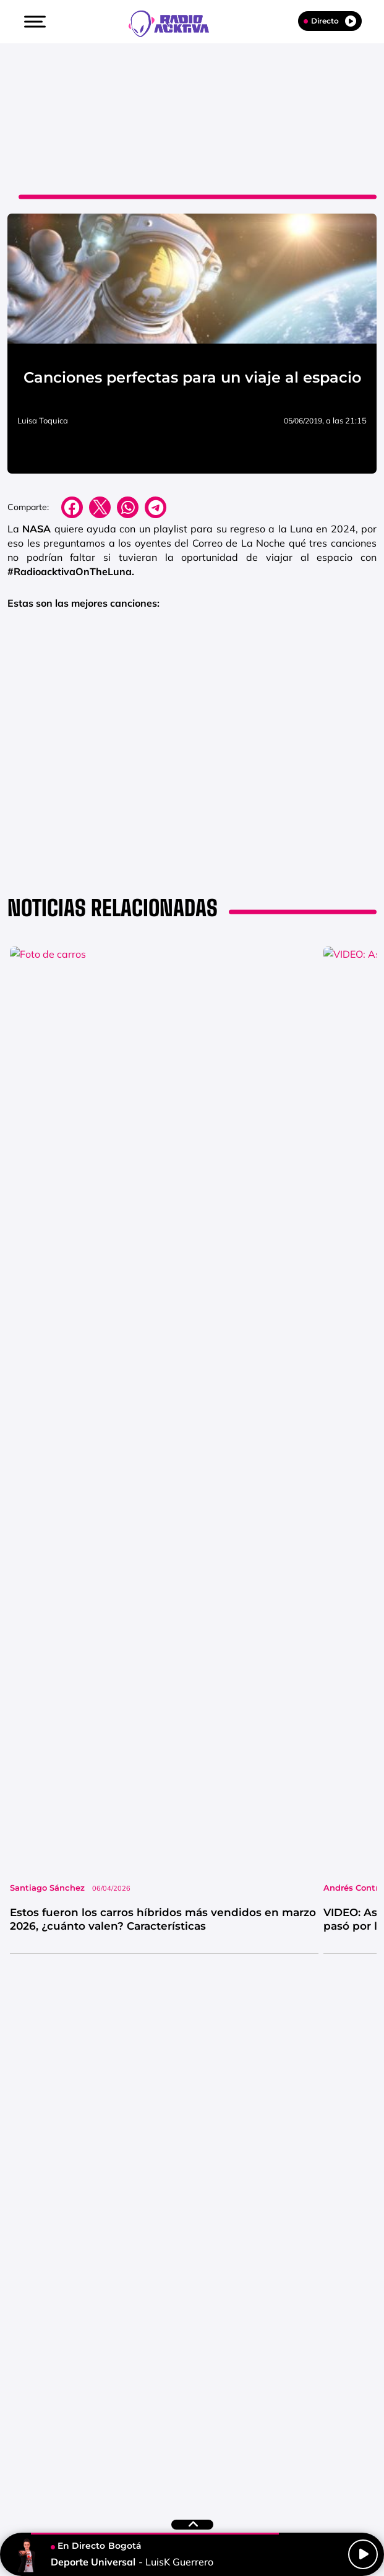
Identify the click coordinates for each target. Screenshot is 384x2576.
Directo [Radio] (330, 21)
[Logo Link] (175, 22)
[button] (33, 21)
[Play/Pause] (363, 2554)
